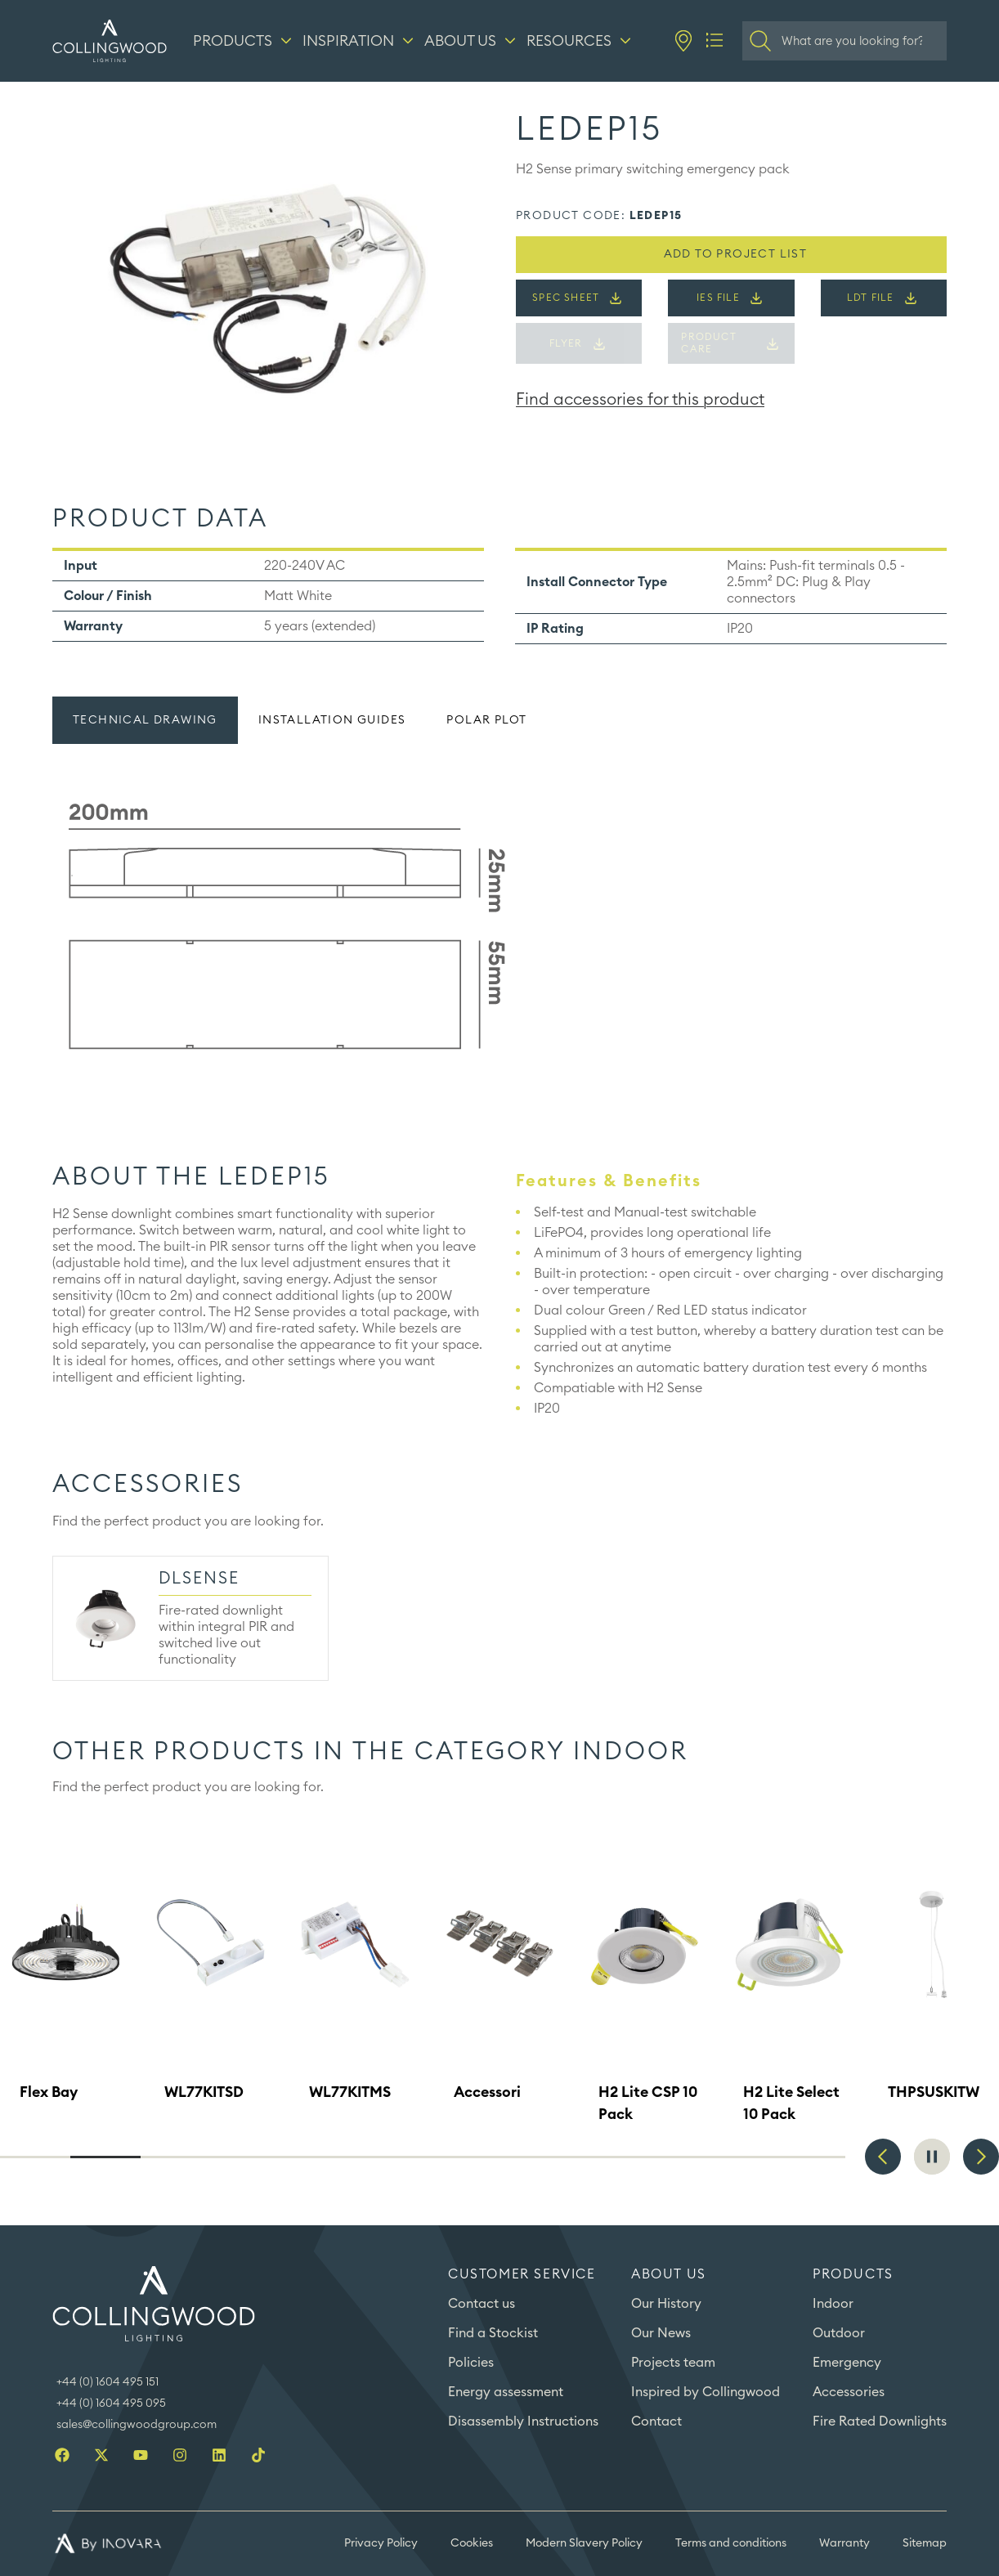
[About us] (472, 41)
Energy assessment (505, 2392)
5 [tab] (317, 2157)
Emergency (847, 2362)
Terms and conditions (730, 2543)
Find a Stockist (493, 2333)
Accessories (849, 2392)
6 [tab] (387, 2157)
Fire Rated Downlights (880, 2421)
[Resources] (580, 41)
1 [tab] (35, 2157)
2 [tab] (105, 2157)
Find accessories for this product (640, 400)
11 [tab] (740, 2157)
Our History (666, 2303)
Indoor (833, 2303)
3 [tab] (176, 2157)
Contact (656, 2421)
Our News (661, 2333)
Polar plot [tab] (486, 720)
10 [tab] (669, 2157)
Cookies (471, 2543)
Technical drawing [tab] (145, 720)
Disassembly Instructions (523, 2421)
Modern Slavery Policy (584, 2543)
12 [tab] (810, 2157)
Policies (471, 2362)
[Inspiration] (360, 41)
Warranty (844, 2543)
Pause (932, 2157)
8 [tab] (528, 2157)
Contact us (481, 2303)
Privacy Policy (381, 2543)
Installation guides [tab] (332, 720)
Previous (883, 2157)
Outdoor (839, 2333)
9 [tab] (598, 2157)
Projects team (673, 2362)
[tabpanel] (499, 926)
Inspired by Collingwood (705, 2392)
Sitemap (925, 2543)
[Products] (244, 41)
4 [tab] (247, 2157)
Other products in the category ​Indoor (370, 1752)
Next (981, 2157)
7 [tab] (458, 2157)
